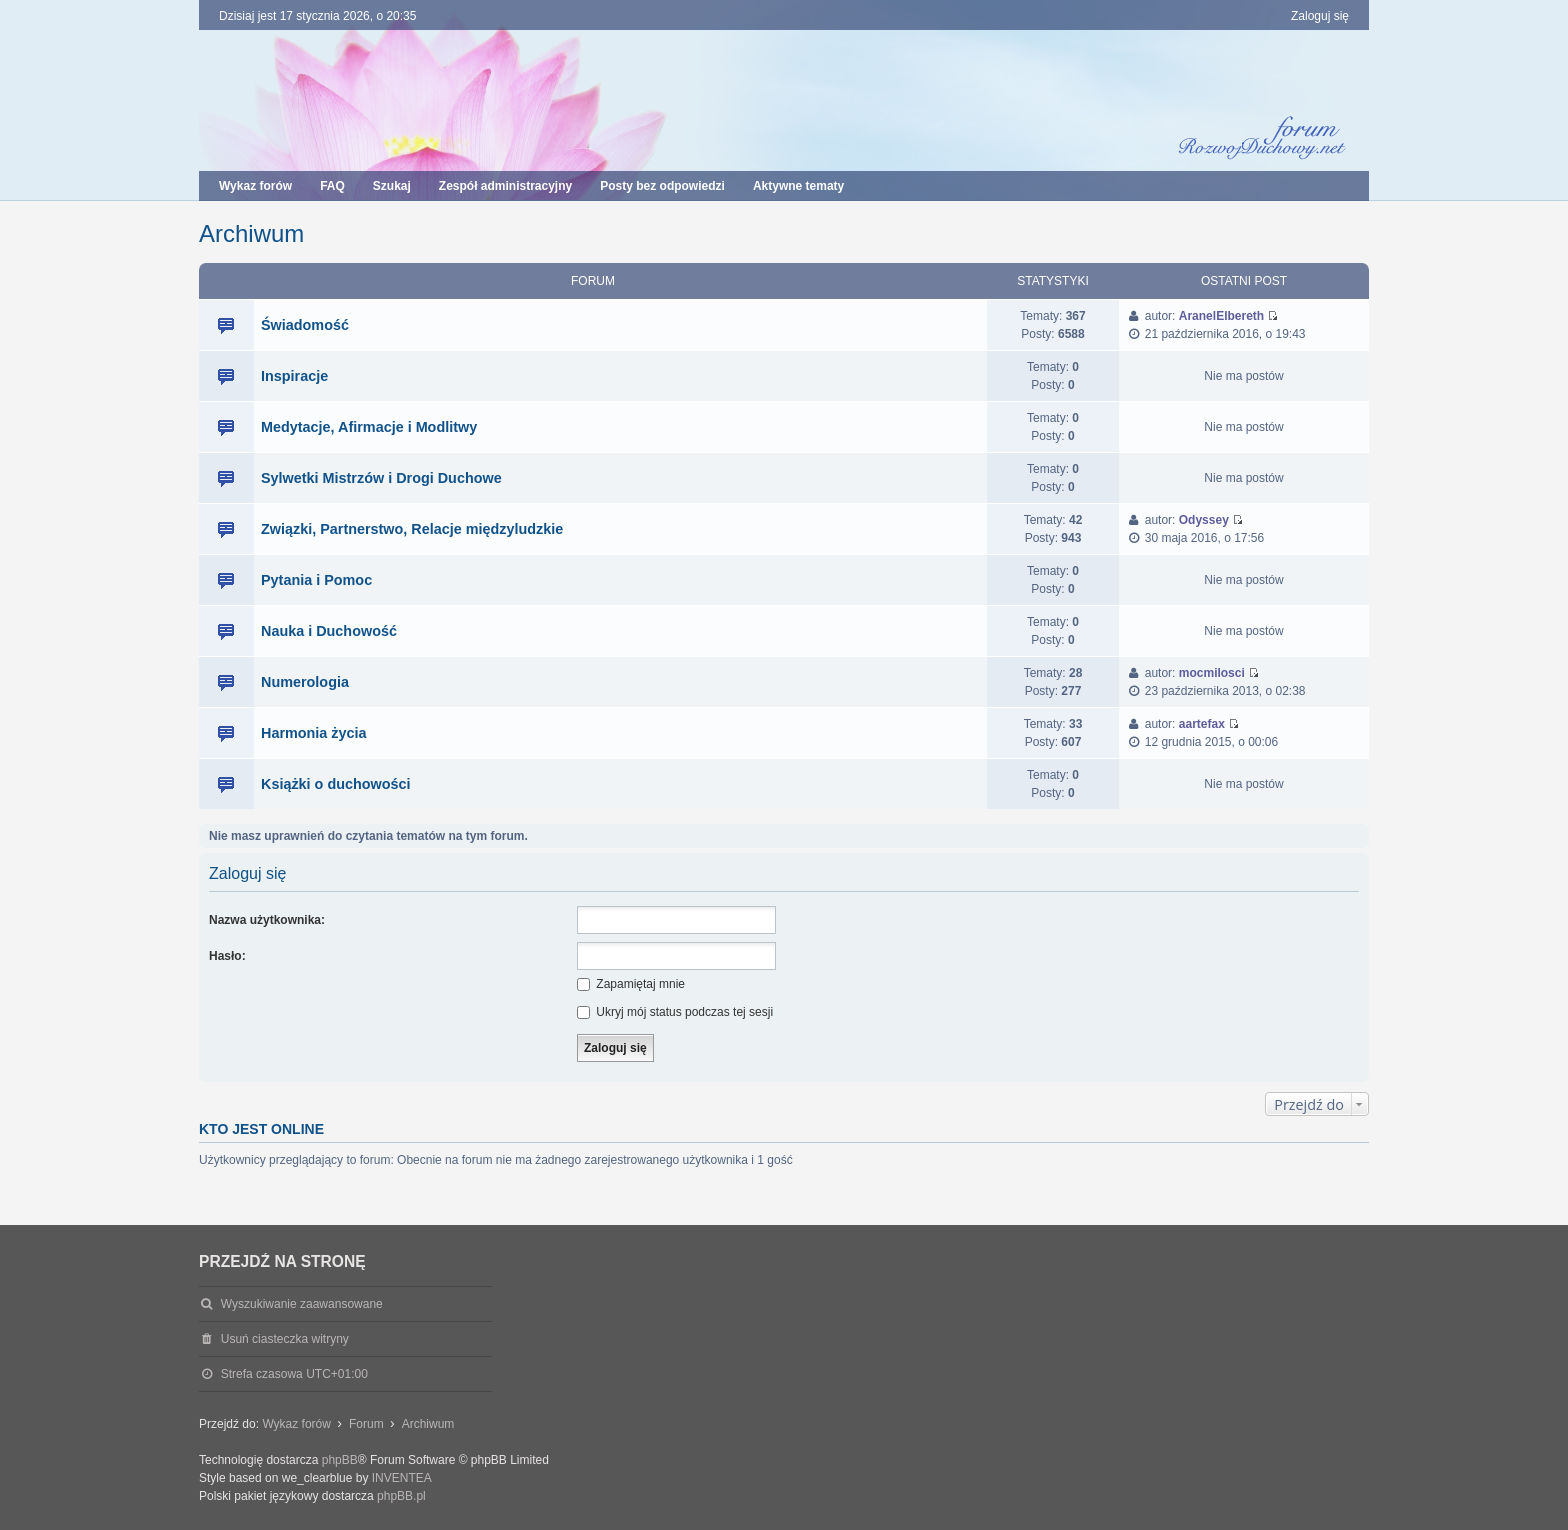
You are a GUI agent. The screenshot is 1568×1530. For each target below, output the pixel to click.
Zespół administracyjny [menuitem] (505, 186)
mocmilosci (1212, 673)
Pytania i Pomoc (316, 580)
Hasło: (227, 956)
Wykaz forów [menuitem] (255, 186)
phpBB (340, 1460)
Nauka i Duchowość (329, 631)
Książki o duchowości (336, 784)
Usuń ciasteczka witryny (285, 1339)
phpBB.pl (401, 1496)
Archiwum (251, 233)
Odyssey (1204, 520)
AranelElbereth (1221, 316)
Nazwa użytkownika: (267, 920)
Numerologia (305, 682)
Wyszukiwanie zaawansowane (302, 1304)
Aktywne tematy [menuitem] (798, 186)
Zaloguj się (247, 873)
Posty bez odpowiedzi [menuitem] (662, 186)
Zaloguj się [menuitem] (1320, 16)
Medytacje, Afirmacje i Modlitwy (369, 427)
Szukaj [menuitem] (392, 186)
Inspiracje (294, 376)
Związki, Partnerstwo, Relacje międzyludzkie (412, 529)
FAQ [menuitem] (332, 186)
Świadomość (305, 325)
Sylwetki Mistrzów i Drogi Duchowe (381, 478)
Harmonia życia (314, 733)
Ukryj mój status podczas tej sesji (675, 1012)
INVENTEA (402, 1478)
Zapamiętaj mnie (631, 984)
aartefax (1202, 724)
